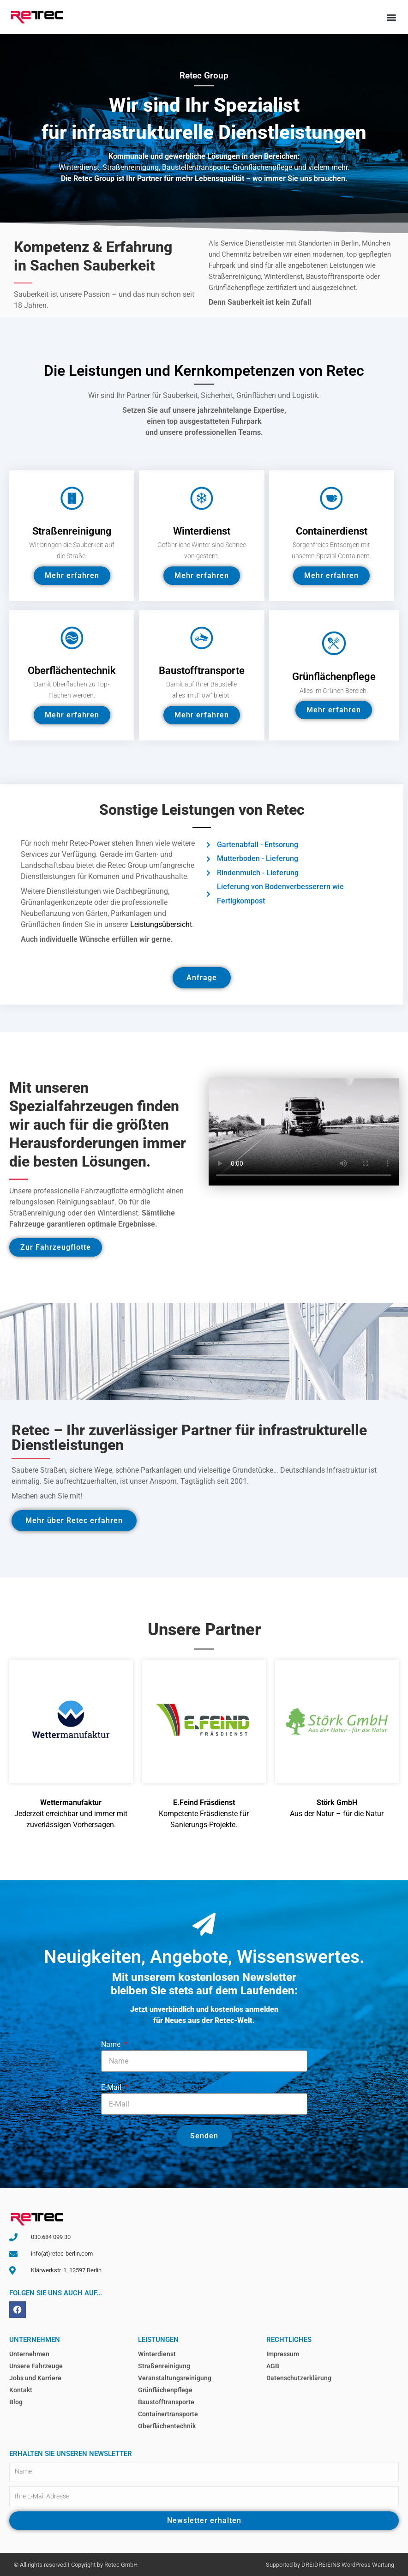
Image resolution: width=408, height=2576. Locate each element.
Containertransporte (168, 2414)
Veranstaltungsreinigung (174, 2378)
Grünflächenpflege (165, 2390)
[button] (391, 16)
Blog (16, 2402)
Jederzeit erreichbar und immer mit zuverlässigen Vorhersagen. (70, 1813)
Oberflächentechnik (167, 2426)
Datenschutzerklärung (298, 2378)
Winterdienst (157, 2354)
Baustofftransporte (166, 2402)
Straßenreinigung (164, 2366)
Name (111, 2044)
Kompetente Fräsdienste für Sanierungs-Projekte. (204, 1813)
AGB (272, 2366)
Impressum (282, 2354)
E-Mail (112, 2087)
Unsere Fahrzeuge (36, 2366)
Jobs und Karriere (35, 2378)
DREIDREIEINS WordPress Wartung (347, 2564)
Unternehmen (29, 2354)
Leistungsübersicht (161, 924)
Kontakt (20, 2390)
